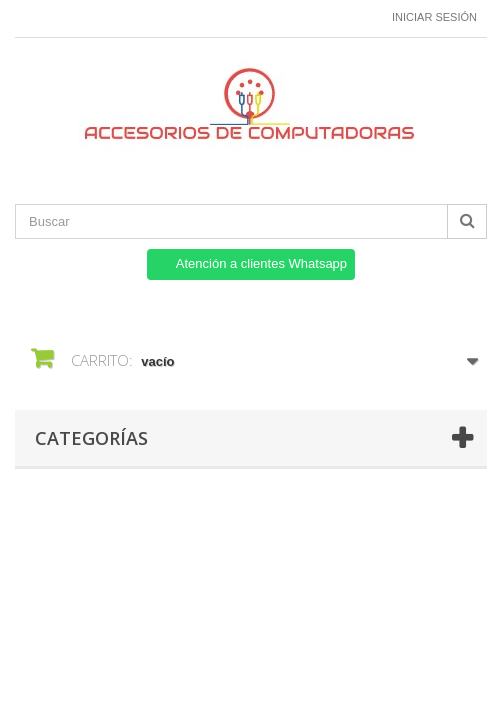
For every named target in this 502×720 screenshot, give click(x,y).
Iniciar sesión (434, 17)
